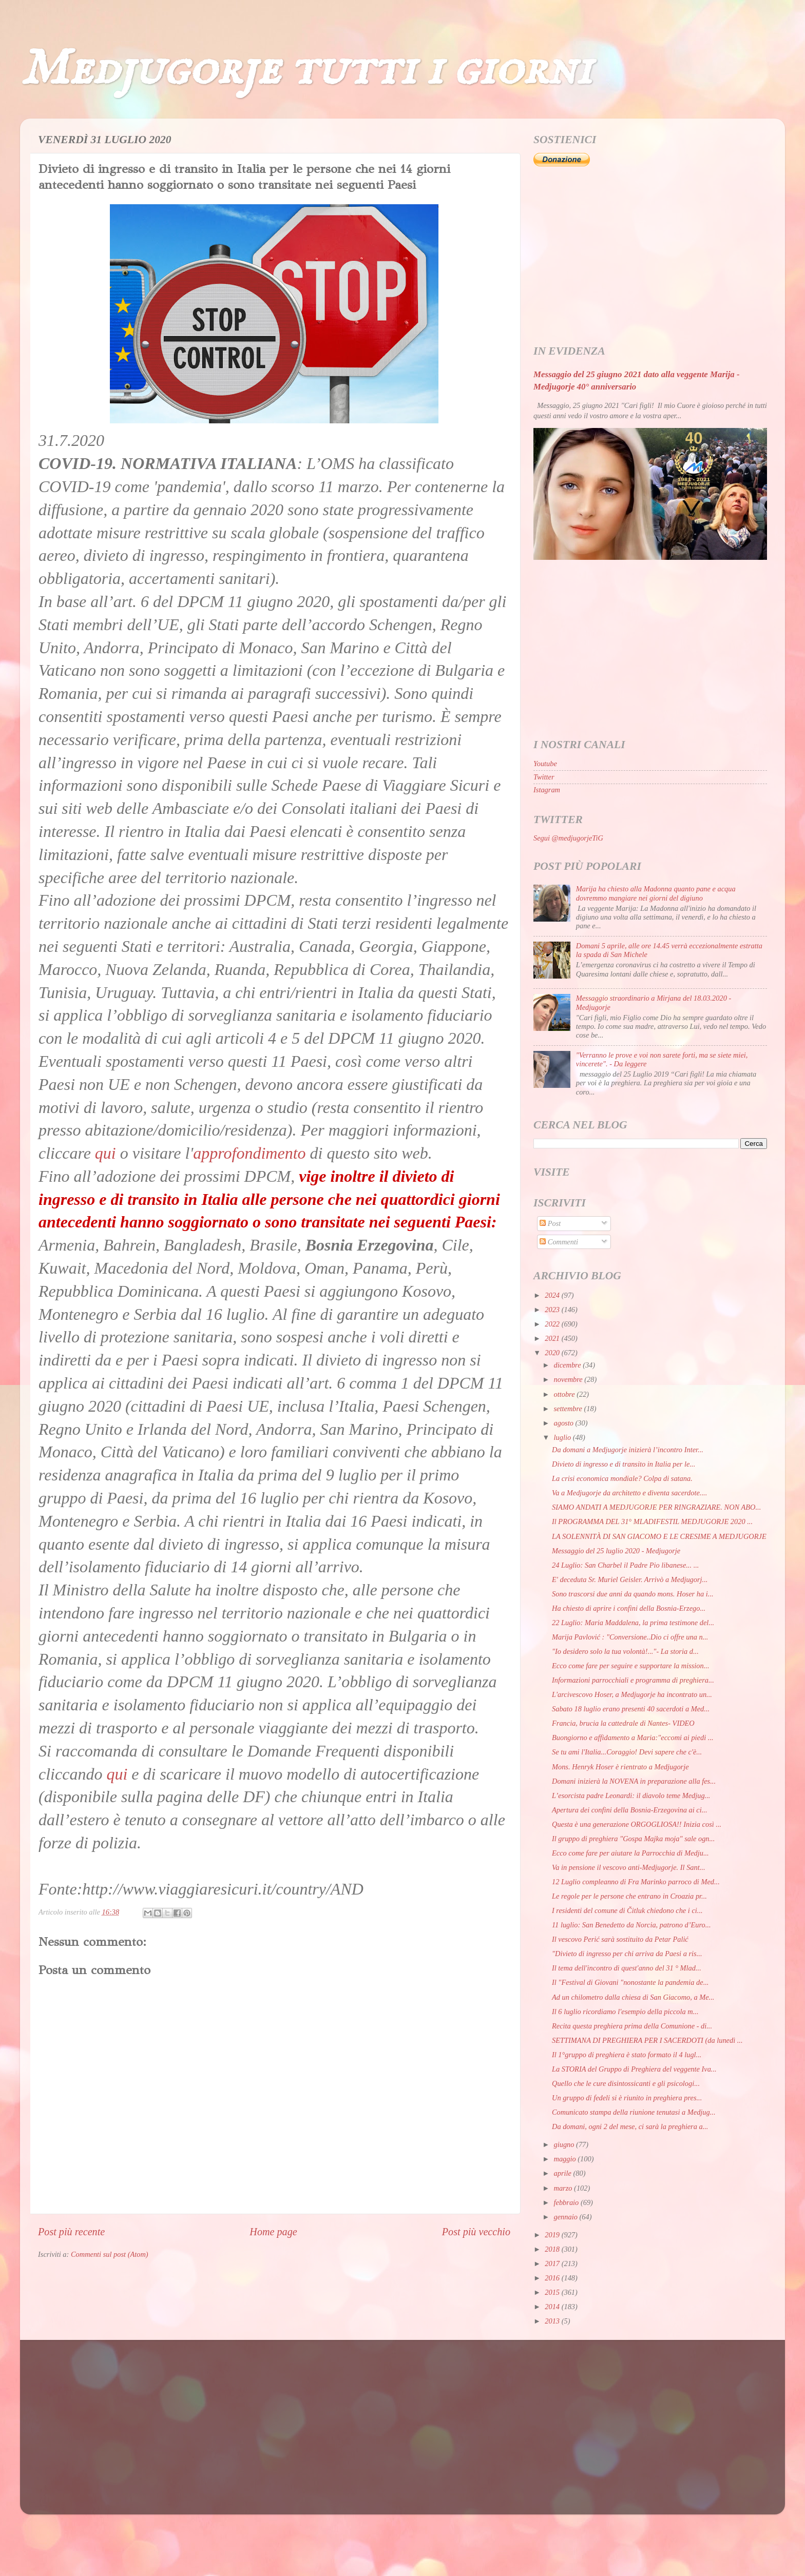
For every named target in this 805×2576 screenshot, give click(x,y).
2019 (553, 2235)
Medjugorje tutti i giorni (305, 69)
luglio (563, 1437)
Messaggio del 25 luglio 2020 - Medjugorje (616, 1551)
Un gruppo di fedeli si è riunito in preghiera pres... (627, 2098)
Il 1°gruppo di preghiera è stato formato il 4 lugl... (626, 2055)
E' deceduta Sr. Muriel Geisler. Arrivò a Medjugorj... (629, 1579)
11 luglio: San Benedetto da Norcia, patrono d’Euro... (631, 1925)
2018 (553, 2249)
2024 (553, 1295)
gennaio (567, 2217)
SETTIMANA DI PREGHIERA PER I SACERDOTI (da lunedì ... (647, 2040)
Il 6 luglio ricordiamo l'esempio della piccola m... (625, 2011)
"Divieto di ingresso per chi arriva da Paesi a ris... (627, 1953)
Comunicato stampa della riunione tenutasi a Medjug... (634, 2112)
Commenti (559, 1242)
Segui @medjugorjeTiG (568, 838)
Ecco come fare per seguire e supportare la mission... (631, 1666)
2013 (553, 2321)
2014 (553, 2306)
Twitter (543, 777)
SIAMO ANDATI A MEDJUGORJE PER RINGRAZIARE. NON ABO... (656, 1507)
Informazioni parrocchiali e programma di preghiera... (633, 1680)
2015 (553, 2292)
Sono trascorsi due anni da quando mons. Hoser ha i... (633, 1594)
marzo (564, 2188)
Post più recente (71, 2231)
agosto (565, 1423)
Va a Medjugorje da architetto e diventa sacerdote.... (629, 1493)
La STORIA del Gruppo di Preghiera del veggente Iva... (634, 2069)
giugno (565, 2144)
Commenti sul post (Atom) (109, 2254)
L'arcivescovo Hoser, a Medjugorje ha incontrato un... (632, 1694)
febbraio (567, 2202)
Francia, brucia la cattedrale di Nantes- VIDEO (623, 1723)
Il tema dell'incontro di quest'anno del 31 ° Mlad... (626, 1968)
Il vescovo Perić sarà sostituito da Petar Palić (620, 1939)
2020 (553, 1353)
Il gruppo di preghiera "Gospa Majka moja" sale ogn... (633, 1839)
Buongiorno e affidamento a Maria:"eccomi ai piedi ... (633, 1737)
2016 (553, 2278)
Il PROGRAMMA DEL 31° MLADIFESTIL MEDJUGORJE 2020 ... (652, 1521)
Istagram (546, 790)
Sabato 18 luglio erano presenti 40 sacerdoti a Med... (631, 1709)
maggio (566, 2159)
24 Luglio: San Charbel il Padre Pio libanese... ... (625, 1565)
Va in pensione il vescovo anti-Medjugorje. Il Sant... (628, 1867)
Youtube (545, 763)
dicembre (568, 1365)
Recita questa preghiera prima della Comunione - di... (632, 2026)
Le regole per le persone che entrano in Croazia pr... (629, 1896)
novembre (569, 1379)
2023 (553, 1309)
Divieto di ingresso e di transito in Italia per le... (623, 1464)
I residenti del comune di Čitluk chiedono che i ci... (627, 1910)
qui (105, 1153)
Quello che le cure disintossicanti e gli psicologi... (626, 2083)
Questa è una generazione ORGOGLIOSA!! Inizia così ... (636, 1824)
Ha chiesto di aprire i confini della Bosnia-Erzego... (628, 1608)
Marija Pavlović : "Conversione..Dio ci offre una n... (630, 1637)
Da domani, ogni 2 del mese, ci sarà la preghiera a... (630, 2126)
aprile (563, 2173)
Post (550, 1223)
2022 (553, 1324)
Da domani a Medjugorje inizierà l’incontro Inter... (627, 1450)
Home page (273, 2231)
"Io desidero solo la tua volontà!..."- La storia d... (625, 1651)
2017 (553, 2263)
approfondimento (249, 1153)
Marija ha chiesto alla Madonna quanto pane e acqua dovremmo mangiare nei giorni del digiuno (656, 893)
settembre (569, 1408)
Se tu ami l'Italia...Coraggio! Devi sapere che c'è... (627, 1752)
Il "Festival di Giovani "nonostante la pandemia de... (630, 1982)
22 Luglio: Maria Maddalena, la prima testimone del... (633, 1622)
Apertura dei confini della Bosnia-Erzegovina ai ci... (629, 1810)
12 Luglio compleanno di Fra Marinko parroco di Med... (636, 1882)
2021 (553, 1338)
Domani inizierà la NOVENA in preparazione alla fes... (634, 1781)
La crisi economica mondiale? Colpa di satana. (622, 1478)
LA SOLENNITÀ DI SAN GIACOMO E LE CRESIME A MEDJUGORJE (659, 1536)
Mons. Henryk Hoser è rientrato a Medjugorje (620, 1767)
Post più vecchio (476, 2231)
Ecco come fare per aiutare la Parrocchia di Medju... (630, 1853)
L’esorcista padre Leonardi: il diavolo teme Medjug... (631, 1795)
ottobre (565, 1394)
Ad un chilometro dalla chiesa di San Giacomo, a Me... (633, 1997)
